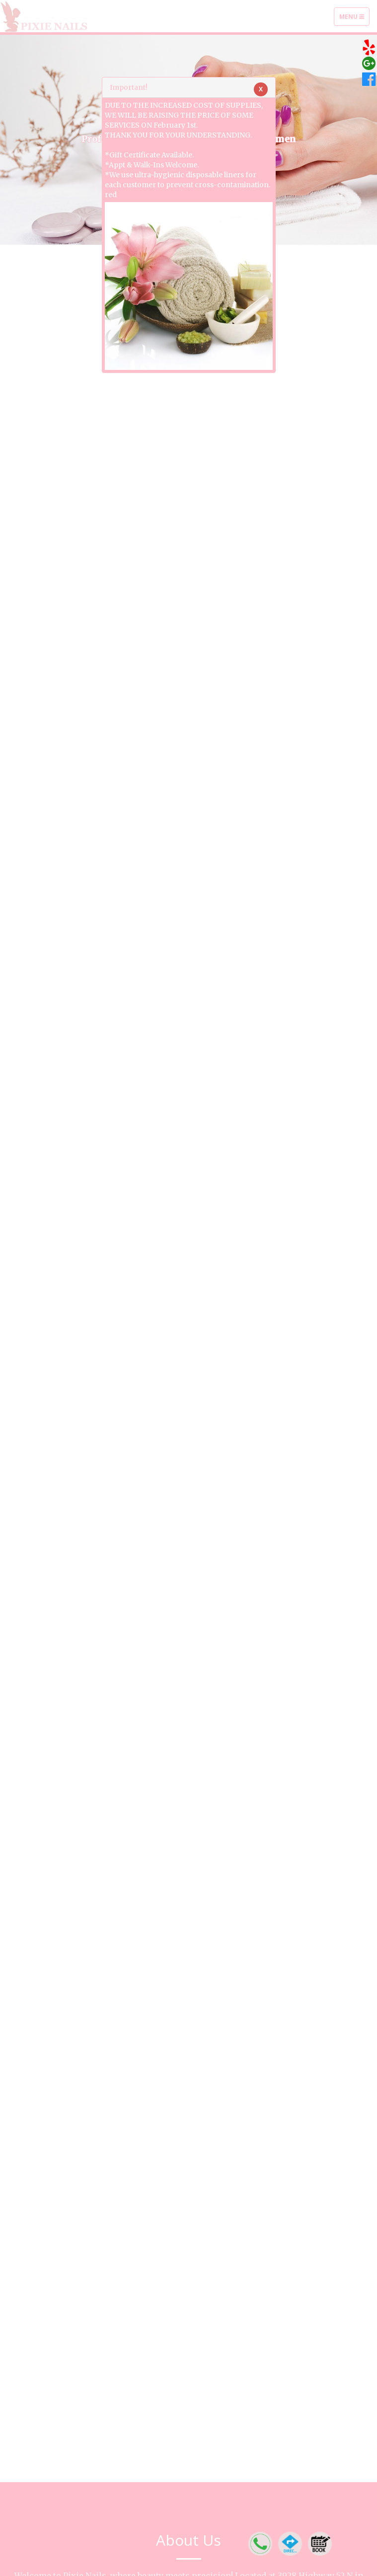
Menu (354, 19)
